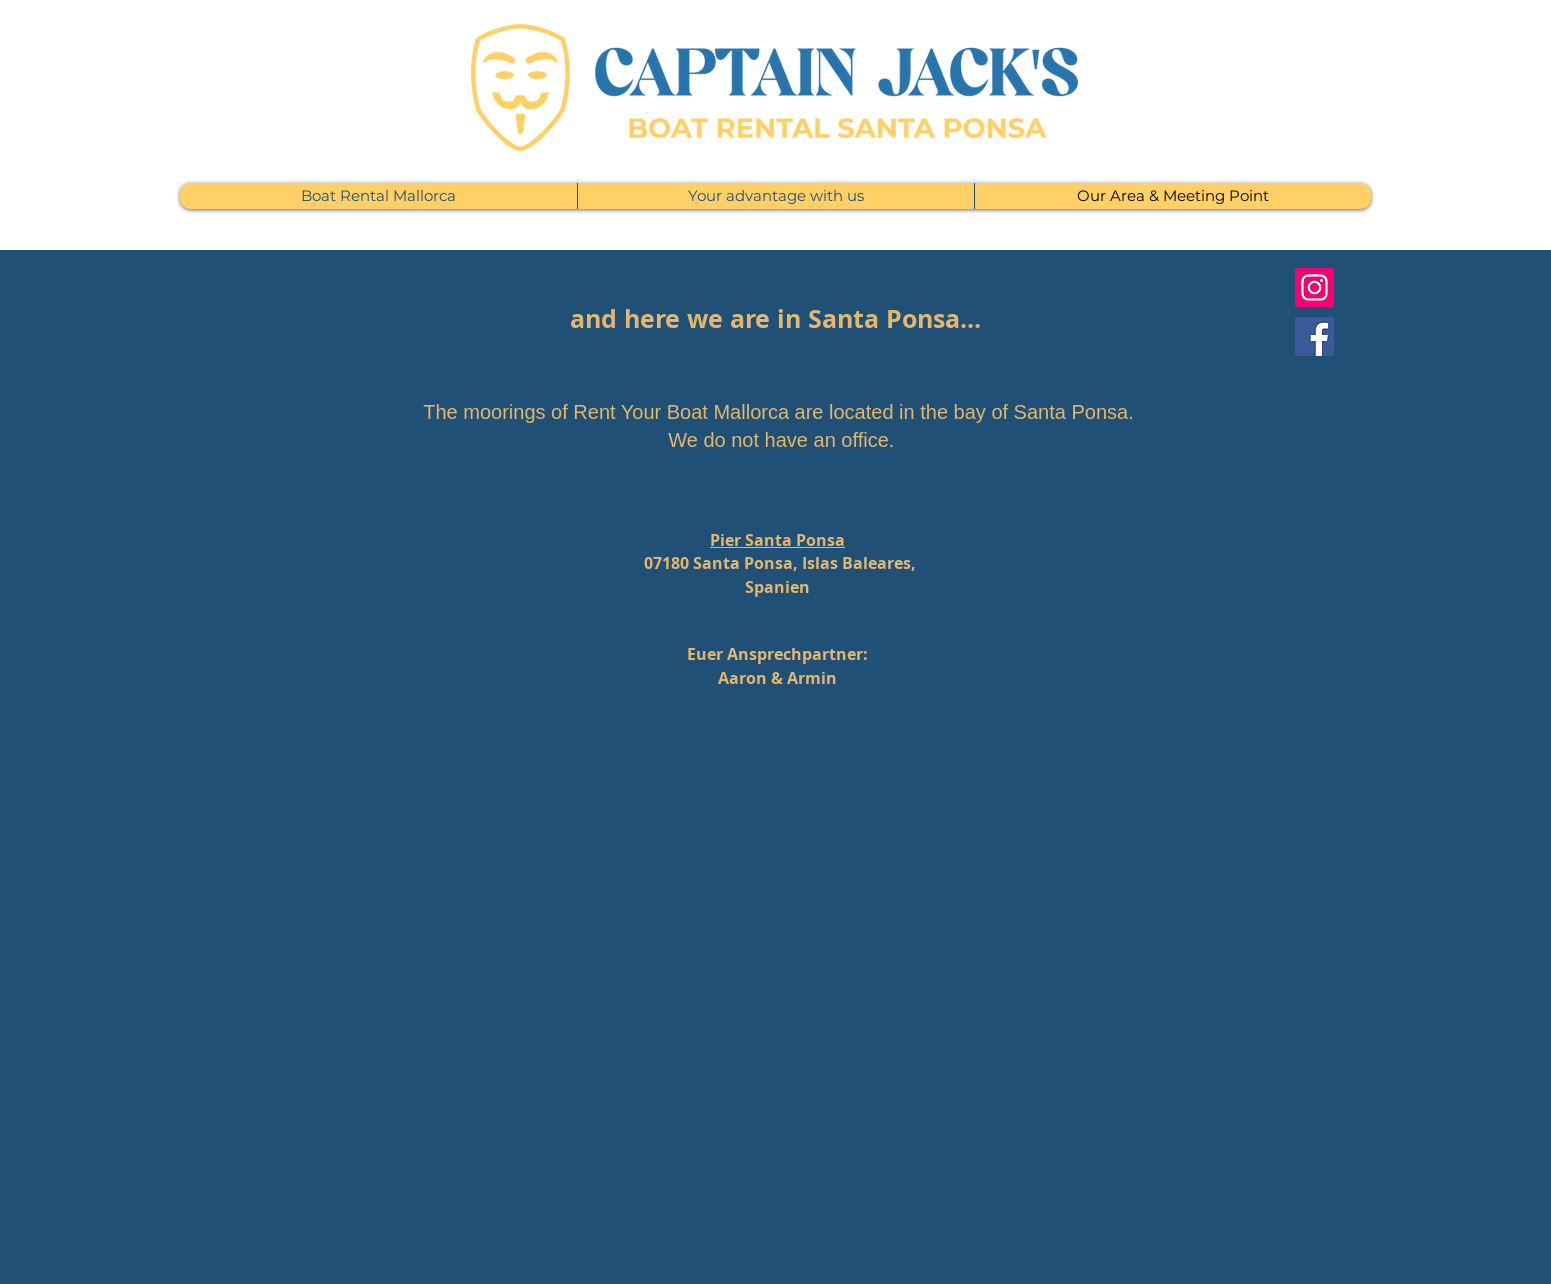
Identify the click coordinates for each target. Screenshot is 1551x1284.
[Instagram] (1314, 287)
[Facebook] (1314, 336)
